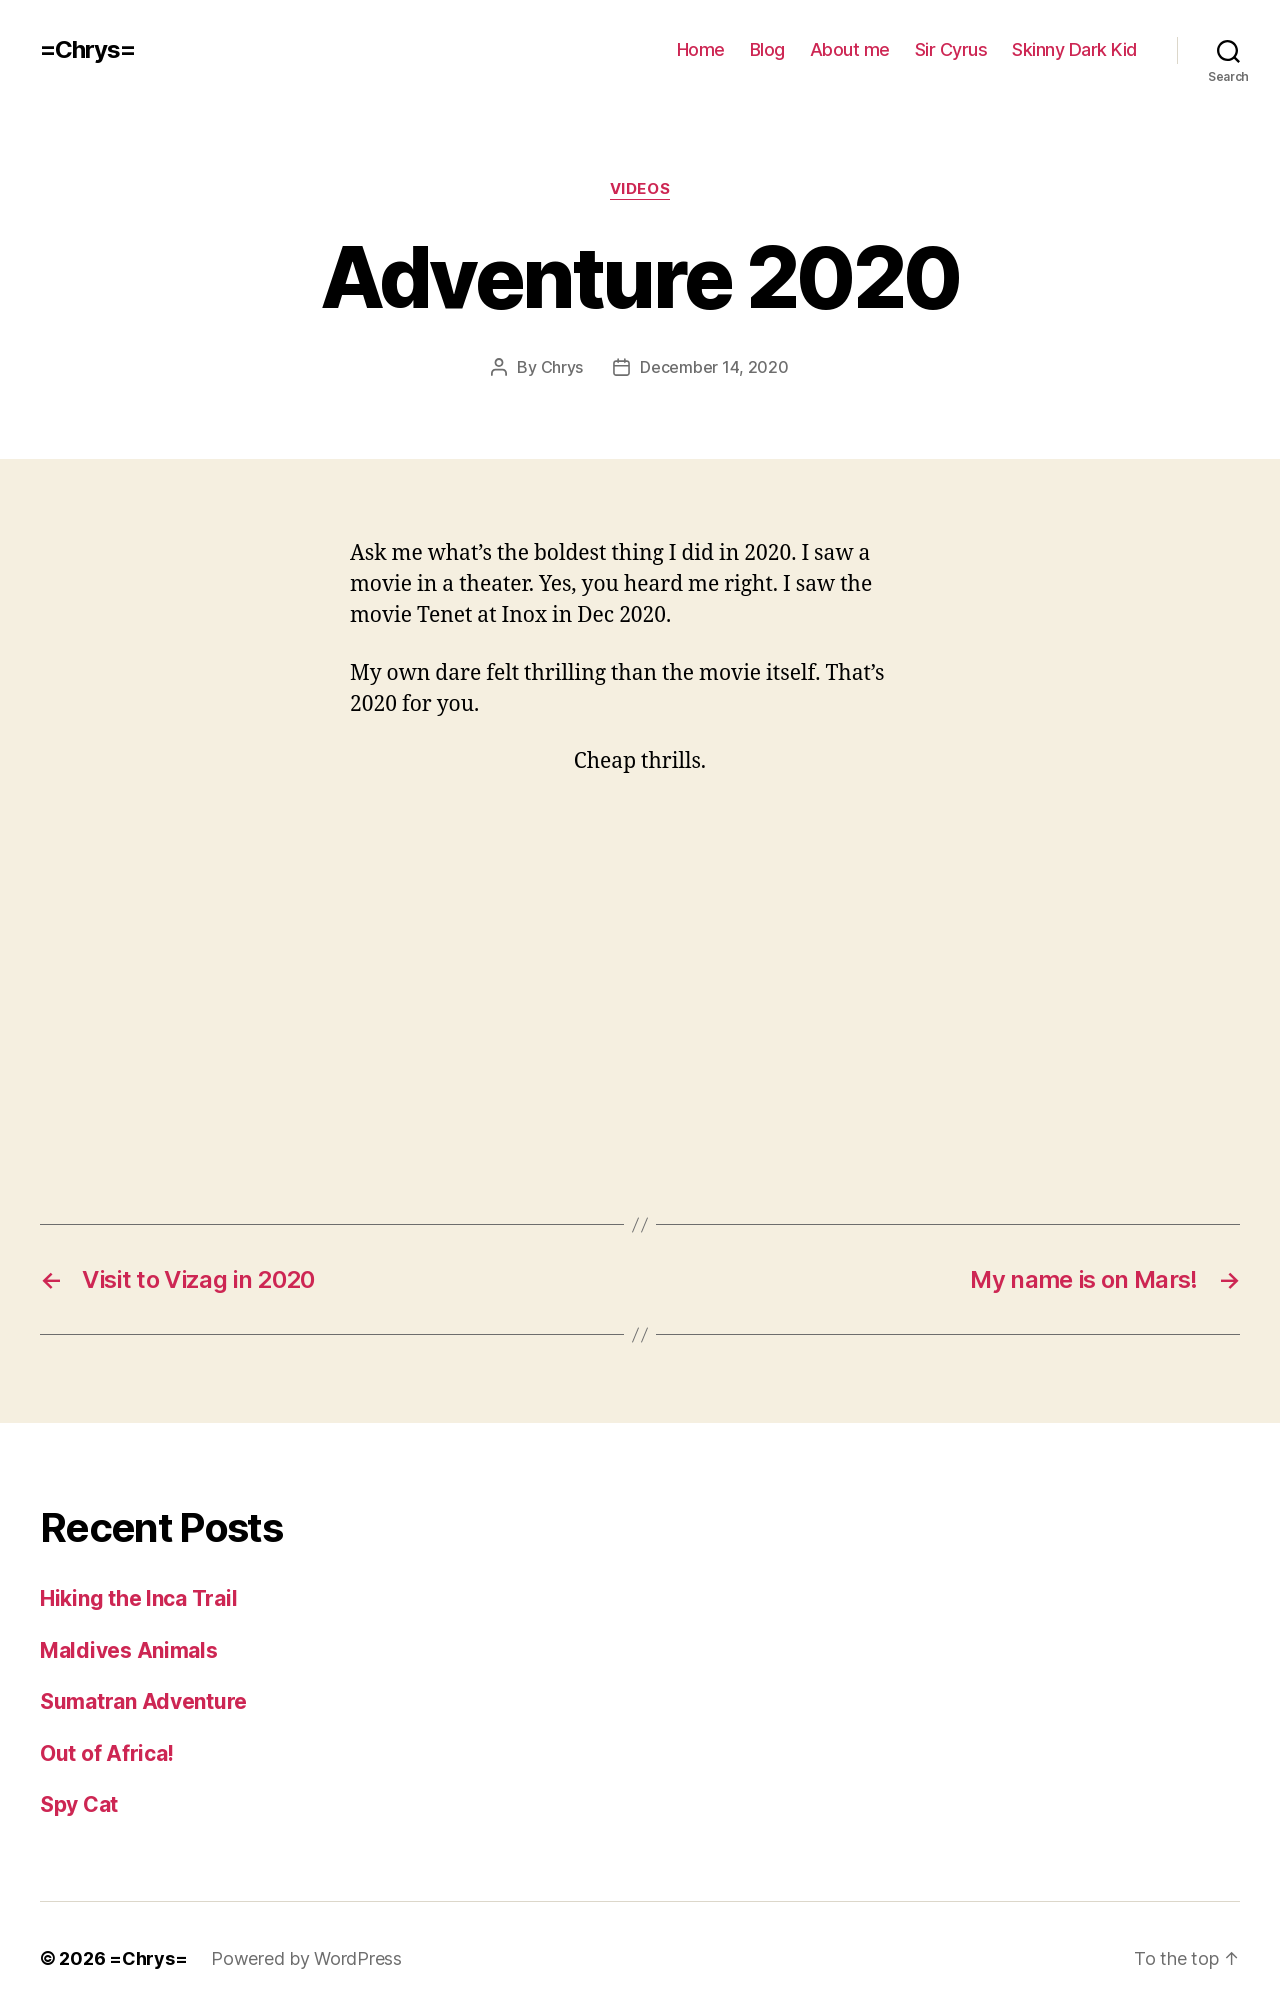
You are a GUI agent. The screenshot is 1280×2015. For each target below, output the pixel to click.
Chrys (562, 367)
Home (701, 49)
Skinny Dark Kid (1074, 49)
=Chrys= (87, 50)
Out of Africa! (107, 1753)
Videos (640, 189)
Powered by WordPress (306, 1958)
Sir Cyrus (951, 49)
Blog (767, 49)
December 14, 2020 (714, 367)
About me (850, 49)
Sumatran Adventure (143, 1701)
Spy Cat (79, 1804)
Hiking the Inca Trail (138, 1598)
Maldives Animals (129, 1650)
